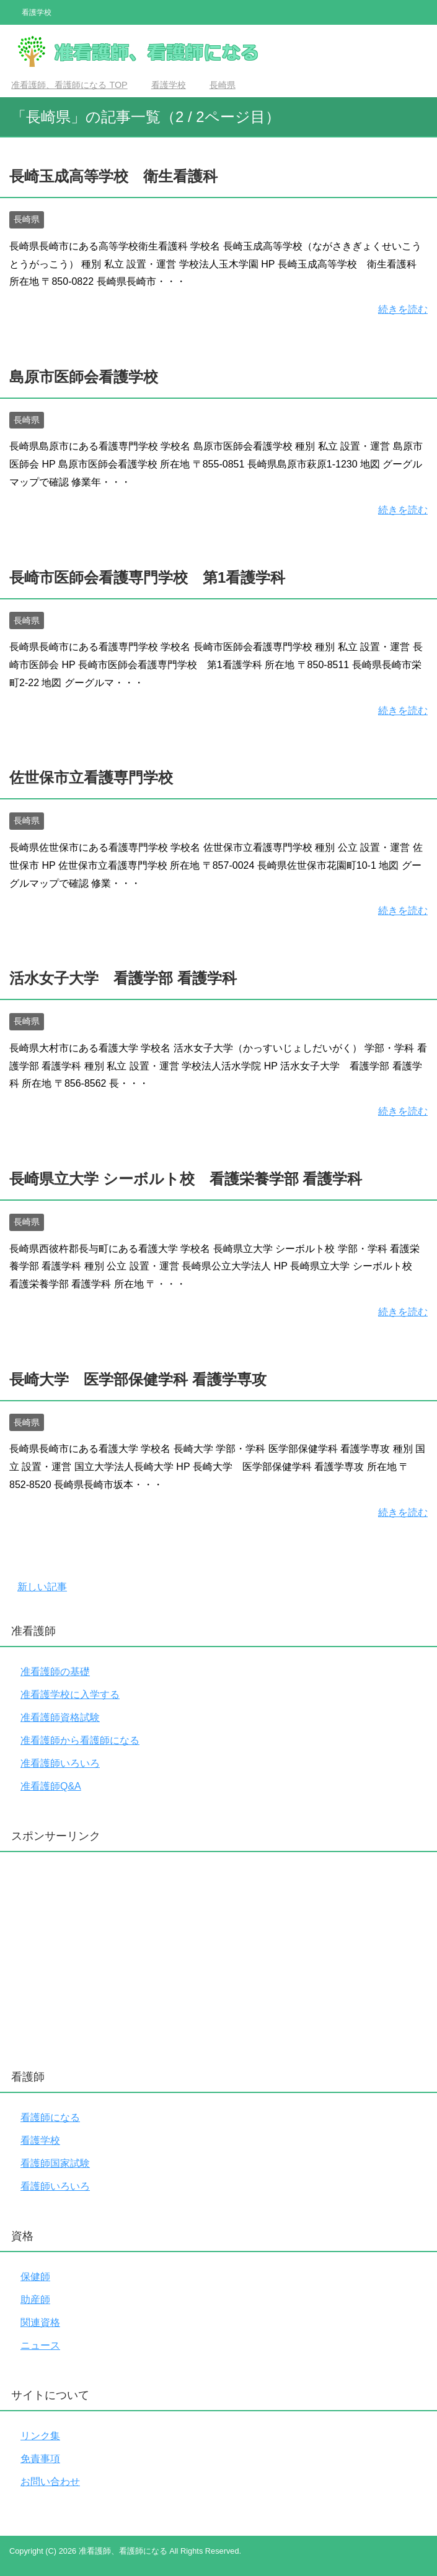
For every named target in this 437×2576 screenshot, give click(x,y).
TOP (69, 85)
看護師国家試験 (55, 2163)
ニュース (40, 2345)
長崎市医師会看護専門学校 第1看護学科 (147, 577)
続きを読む (403, 309)
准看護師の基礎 (55, 1671)
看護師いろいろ (55, 2186)
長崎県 (27, 219)
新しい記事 (42, 1587)
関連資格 (40, 2322)
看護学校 (40, 2140)
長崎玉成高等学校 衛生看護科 (113, 176)
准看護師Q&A (50, 1786)
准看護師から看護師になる (79, 1740)
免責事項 (40, 2458)
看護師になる (50, 2117)
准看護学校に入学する (70, 1694)
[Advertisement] (218, 1957)
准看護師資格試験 (60, 1717)
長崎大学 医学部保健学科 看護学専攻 (138, 1379)
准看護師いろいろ (60, 1763)
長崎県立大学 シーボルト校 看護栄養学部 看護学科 (185, 1178)
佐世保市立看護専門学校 (91, 777)
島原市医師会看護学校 (83, 376)
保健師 (35, 2276)
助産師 (35, 2299)
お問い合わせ (50, 2481)
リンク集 (40, 2435)
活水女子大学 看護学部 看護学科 (123, 978)
